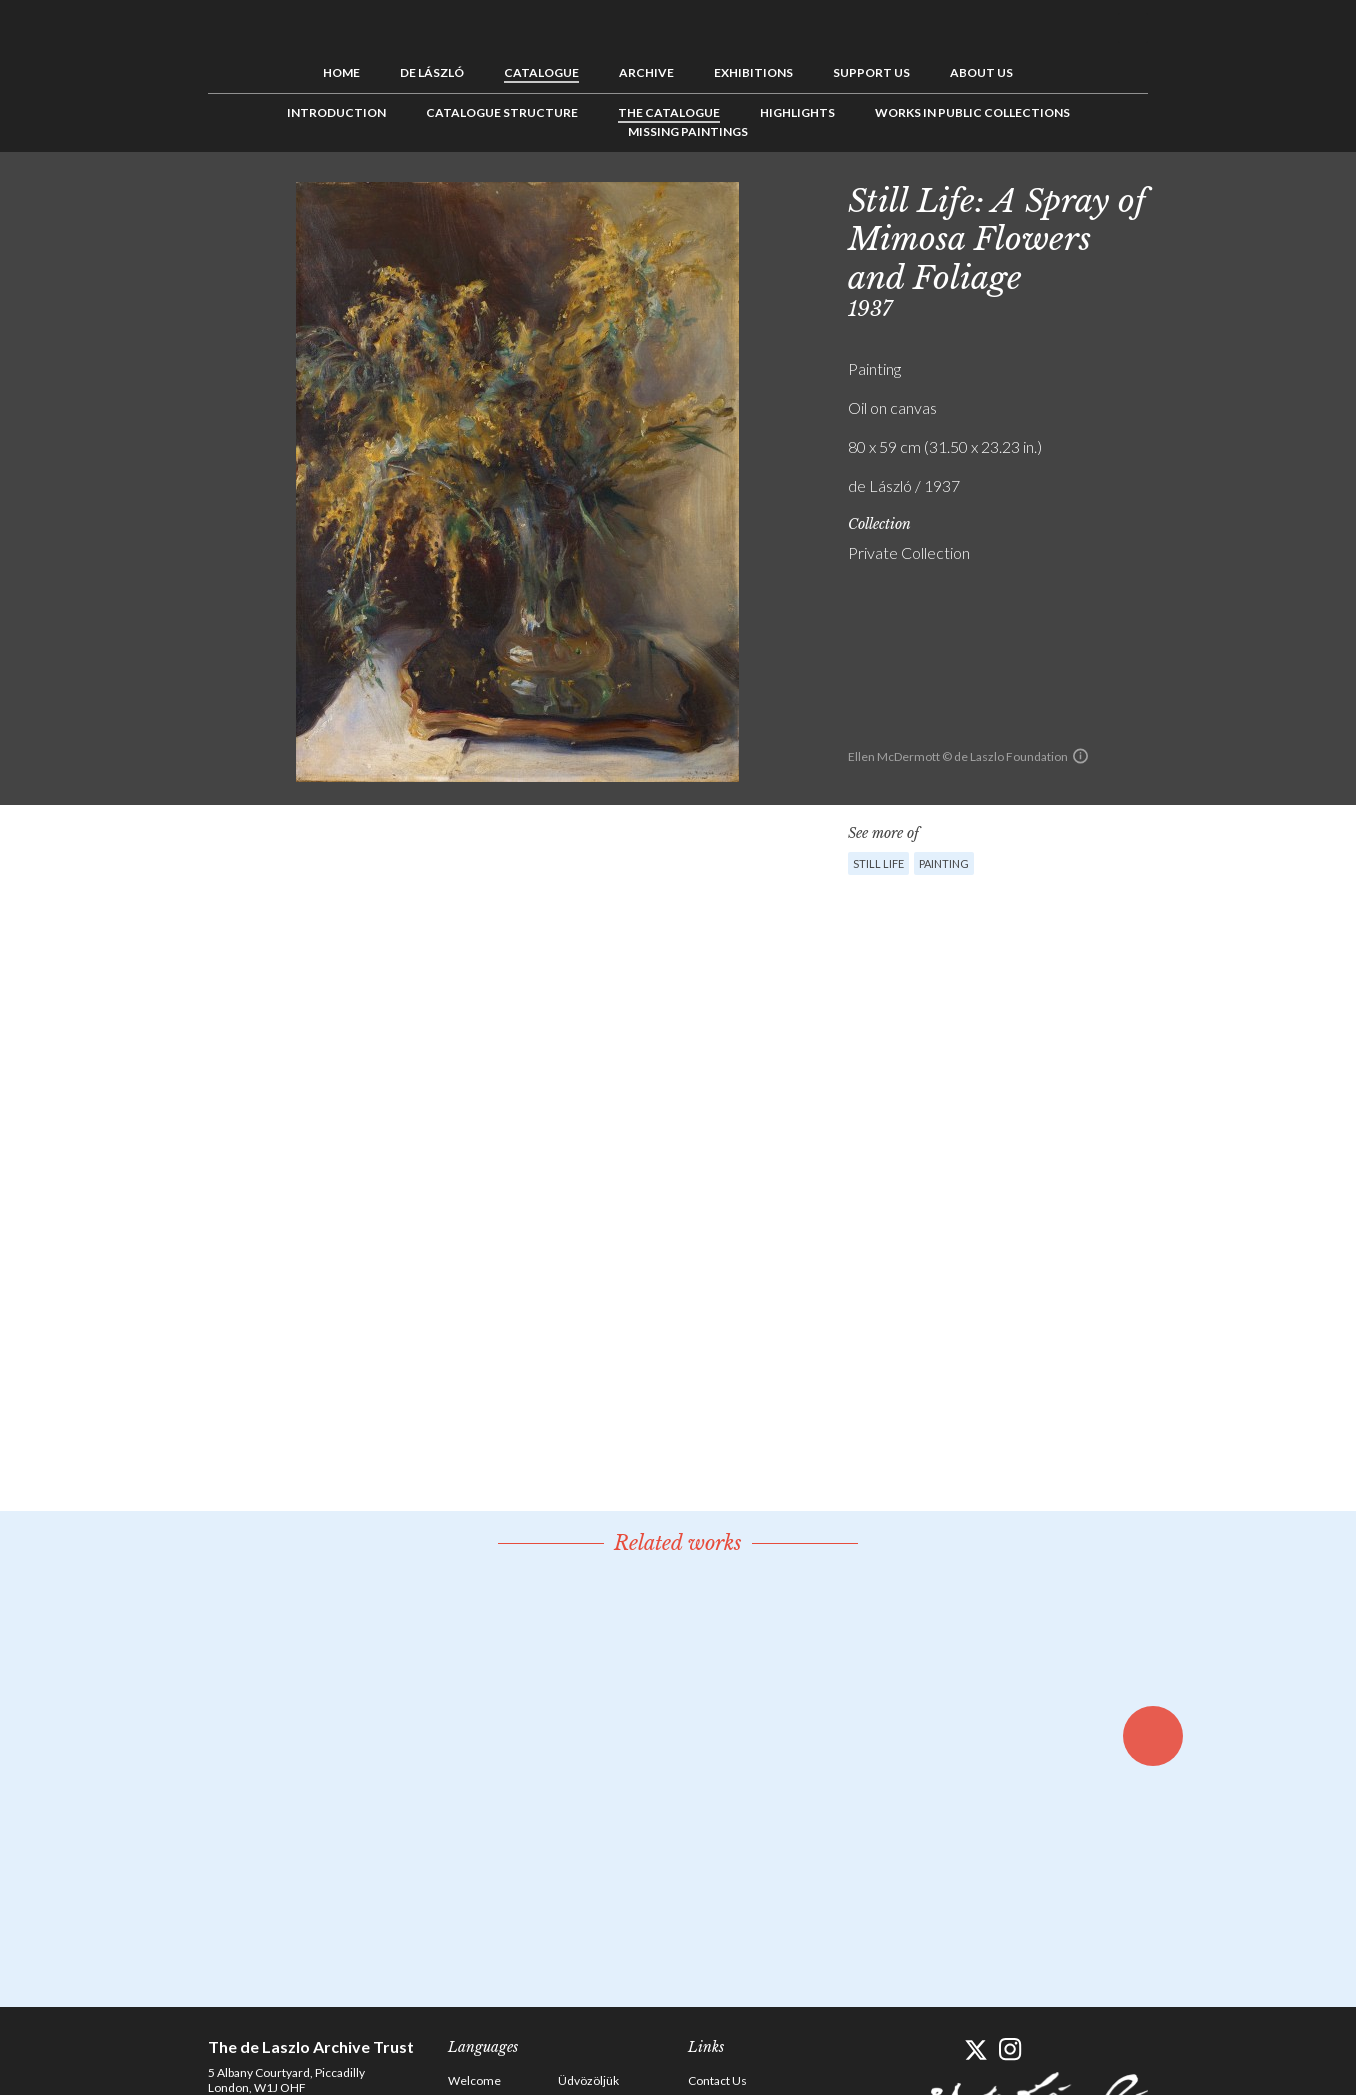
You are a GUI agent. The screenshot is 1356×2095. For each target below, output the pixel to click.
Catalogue (541, 72)
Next (1245, 197)
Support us (871, 72)
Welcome (474, 2080)
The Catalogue (669, 112)
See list (1214, 197)
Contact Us (717, 2080)
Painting (944, 863)
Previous (1183, 197)
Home (341, 72)
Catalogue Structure (502, 112)
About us (981, 72)
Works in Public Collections (972, 112)
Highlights (797, 112)
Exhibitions (753, 72)
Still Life (878, 863)
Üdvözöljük (588, 2080)
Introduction (336, 112)
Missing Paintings (688, 131)
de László (432, 72)
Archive (646, 72)
